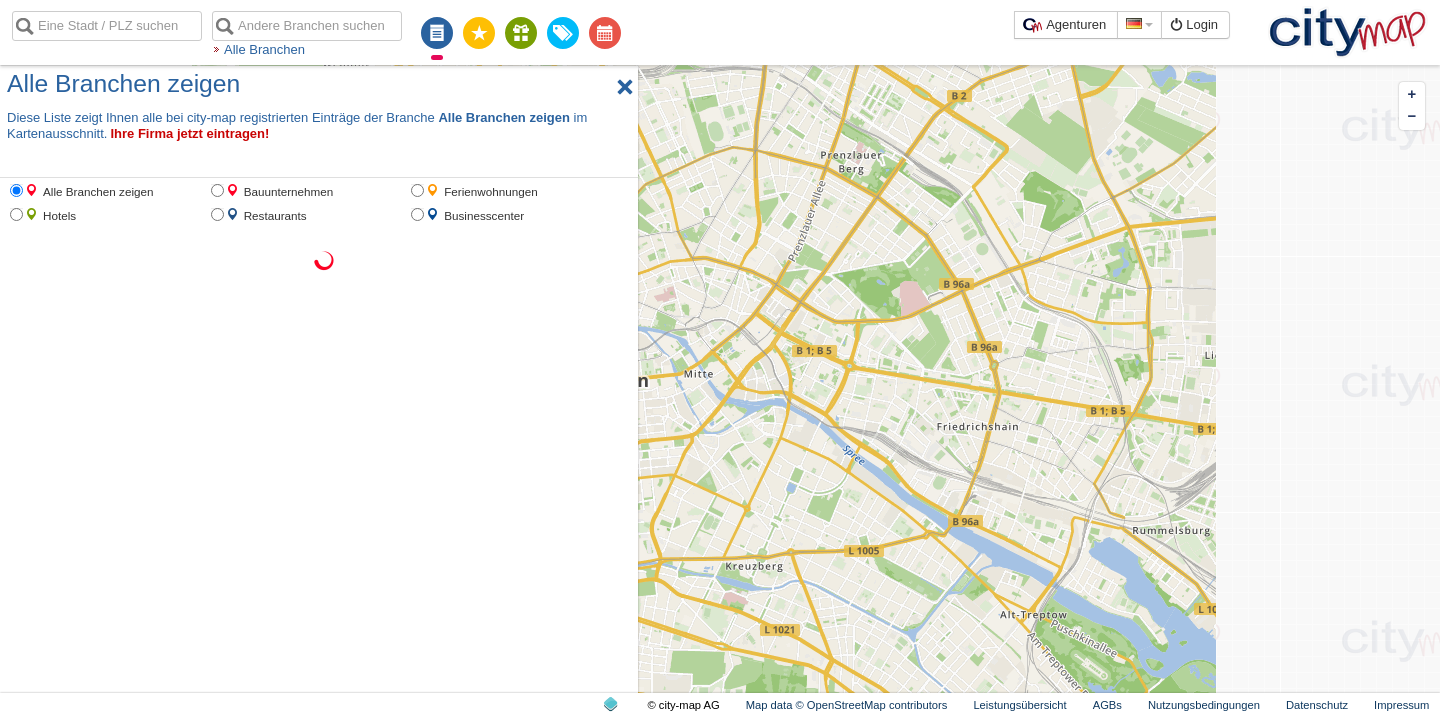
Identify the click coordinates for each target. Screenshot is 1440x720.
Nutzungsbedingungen (1204, 705)
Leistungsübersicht (1019, 705)
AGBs (1107, 705)
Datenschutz (1317, 705)
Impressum (1401, 705)
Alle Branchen (264, 49)
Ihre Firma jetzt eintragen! (189, 133)
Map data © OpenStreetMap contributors (847, 705)
